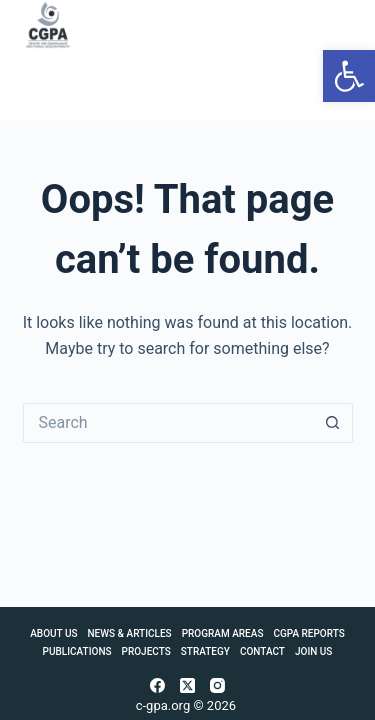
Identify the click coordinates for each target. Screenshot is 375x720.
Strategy (205, 651)
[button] (349, 76)
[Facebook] (157, 685)
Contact (262, 651)
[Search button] (333, 423)
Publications (77, 651)
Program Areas (223, 633)
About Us (53, 633)
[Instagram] (217, 685)
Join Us (313, 651)
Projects (146, 651)
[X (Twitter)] (187, 685)
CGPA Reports (308, 633)
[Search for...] (168, 423)
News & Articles (130, 633)
